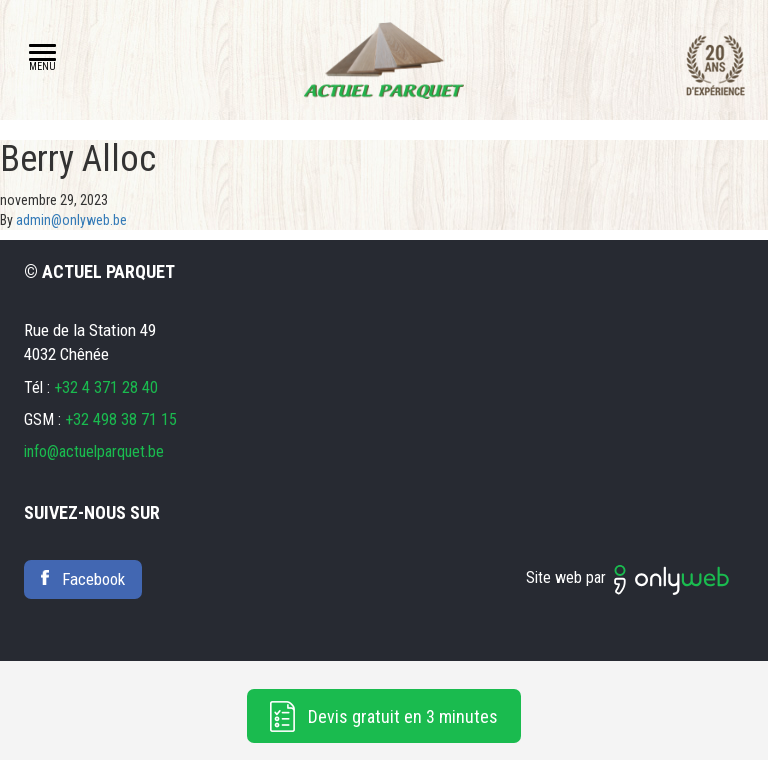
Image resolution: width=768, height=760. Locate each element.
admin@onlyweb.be (71, 220)
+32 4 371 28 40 (106, 387)
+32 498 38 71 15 (121, 419)
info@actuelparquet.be (94, 451)
